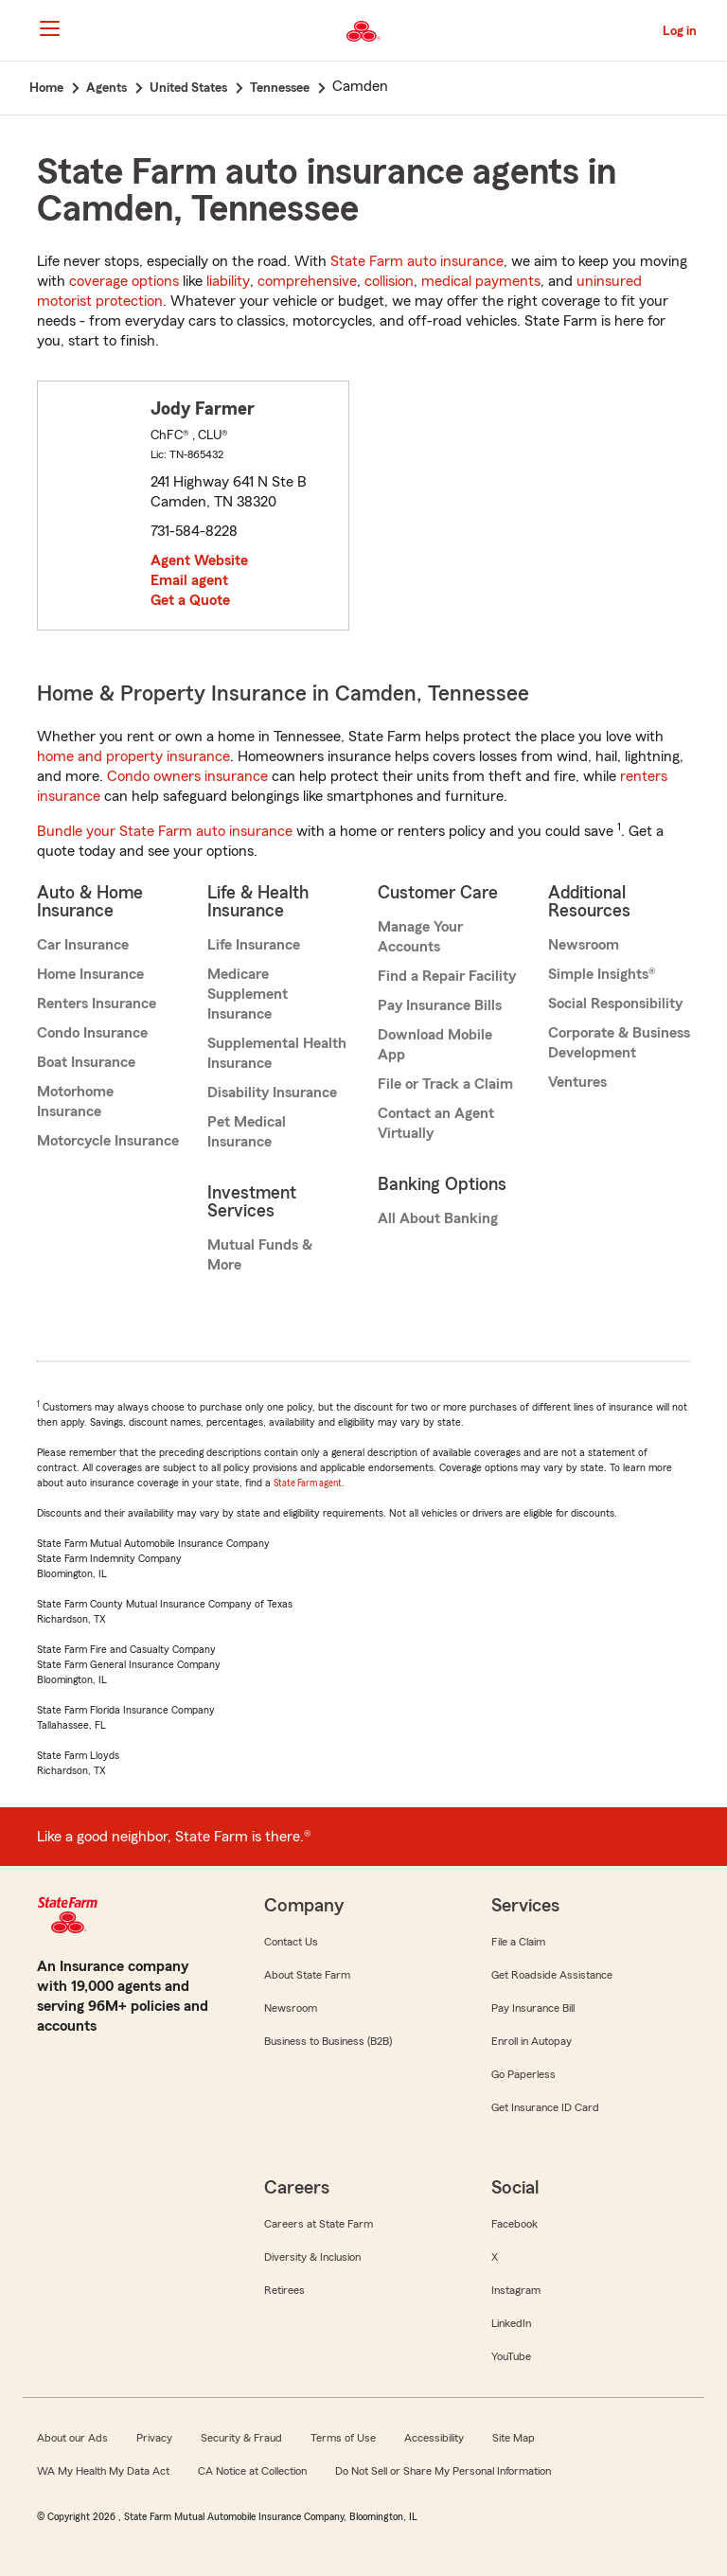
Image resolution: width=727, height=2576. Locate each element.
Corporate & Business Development (619, 1042)
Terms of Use (343, 2437)
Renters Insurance (96, 1003)
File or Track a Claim (445, 1084)
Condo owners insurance (187, 776)
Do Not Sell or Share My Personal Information (443, 2471)
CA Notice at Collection (252, 2471)
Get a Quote (190, 600)
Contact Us (291, 1941)
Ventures (577, 1082)
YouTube (511, 2356)
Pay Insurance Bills (440, 1005)
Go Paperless (523, 2074)
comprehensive (307, 281)
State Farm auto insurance (417, 261)
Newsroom (583, 944)
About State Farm (307, 1975)
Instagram (516, 2290)
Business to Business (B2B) (328, 2041)
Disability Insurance (272, 1092)
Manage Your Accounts (420, 936)
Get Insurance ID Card (545, 2107)
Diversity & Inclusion (312, 2257)
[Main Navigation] (49, 28)
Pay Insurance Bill (533, 2008)
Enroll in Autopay (531, 2041)
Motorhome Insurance (75, 1101)
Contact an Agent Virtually (436, 1123)
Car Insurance (83, 944)
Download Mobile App (435, 1044)
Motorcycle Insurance (108, 1140)
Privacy (154, 2437)
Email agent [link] (189, 580)
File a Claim (518, 1941)
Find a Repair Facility (447, 976)
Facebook (514, 2224)
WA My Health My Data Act (103, 2471)
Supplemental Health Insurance (276, 1053)
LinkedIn (511, 2323)
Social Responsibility (615, 1003)
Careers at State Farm (318, 2224)
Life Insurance (253, 944)
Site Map (513, 2437)
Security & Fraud (241, 2437)
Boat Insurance (86, 1062)
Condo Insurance (92, 1032)
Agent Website (199, 560)
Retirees (284, 2290)
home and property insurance (133, 756)
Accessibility (434, 2437)
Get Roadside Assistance (551, 1975)
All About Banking (438, 1218)
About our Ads (72, 2437)
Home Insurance (90, 974)
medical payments (481, 281)
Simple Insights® (601, 974)
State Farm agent (308, 1483)
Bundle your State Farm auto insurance (165, 831)
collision (389, 281)
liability (228, 281)
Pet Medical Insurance (246, 1131)
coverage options (124, 281)
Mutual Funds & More (259, 1254)
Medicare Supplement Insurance (247, 994)
